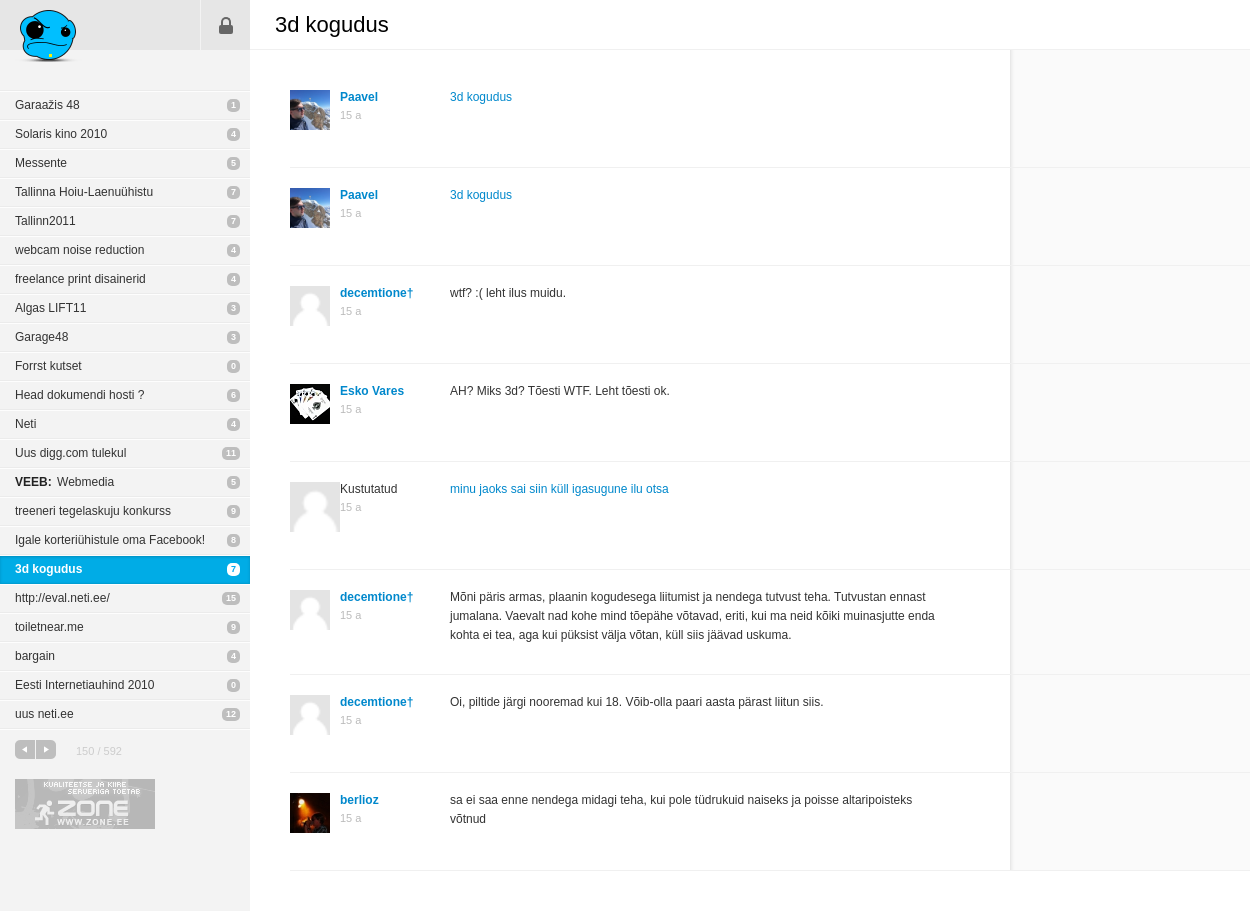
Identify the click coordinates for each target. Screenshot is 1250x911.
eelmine (25, 749)
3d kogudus (48, 569)
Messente (41, 163)
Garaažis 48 (47, 105)
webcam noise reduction (79, 250)
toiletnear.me (49, 627)
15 (231, 598)
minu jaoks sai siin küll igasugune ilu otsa (559, 489)
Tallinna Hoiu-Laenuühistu (84, 192)
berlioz (359, 800)
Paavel (359, 97)
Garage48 (41, 337)
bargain (35, 656)
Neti (25, 424)
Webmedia (64, 482)
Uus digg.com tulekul (70, 453)
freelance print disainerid (80, 279)
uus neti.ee (44, 714)
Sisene (226, 25)
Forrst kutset (48, 366)
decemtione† (376, 293)
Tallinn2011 (45, 221)
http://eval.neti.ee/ (62, 598)
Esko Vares (372, 391)
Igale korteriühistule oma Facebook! (110, 540)
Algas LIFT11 (50, 308)
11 (231, 453)
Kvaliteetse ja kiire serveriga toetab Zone (85, 804)
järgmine (46, 749)
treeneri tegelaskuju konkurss (93, 511)
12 (231, 714)
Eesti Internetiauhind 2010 (84, 685)
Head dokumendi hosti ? (79, 395)
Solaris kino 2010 (61, 134)
